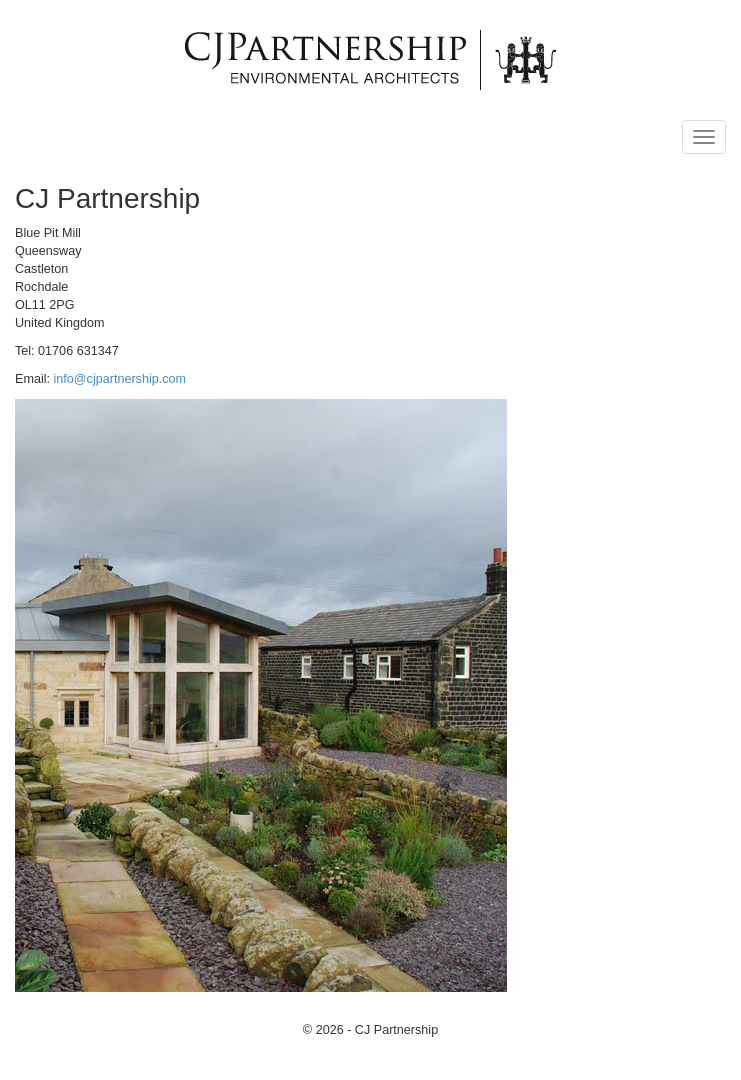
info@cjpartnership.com (120, 379)
